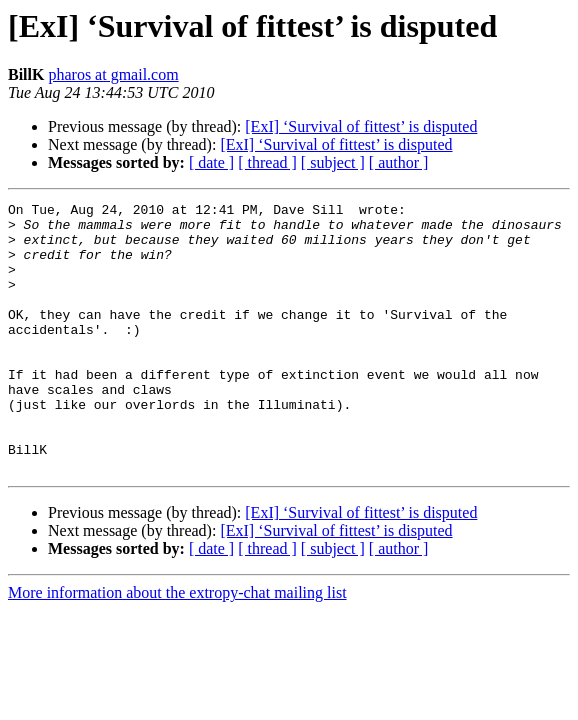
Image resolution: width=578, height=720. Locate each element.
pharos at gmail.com (113, 74)
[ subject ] (333, 162)
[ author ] (399, 162)
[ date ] (211, 162)
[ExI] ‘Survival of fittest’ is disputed (361, 126)
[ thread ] (267, 162)
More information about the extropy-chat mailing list (177, 646)
